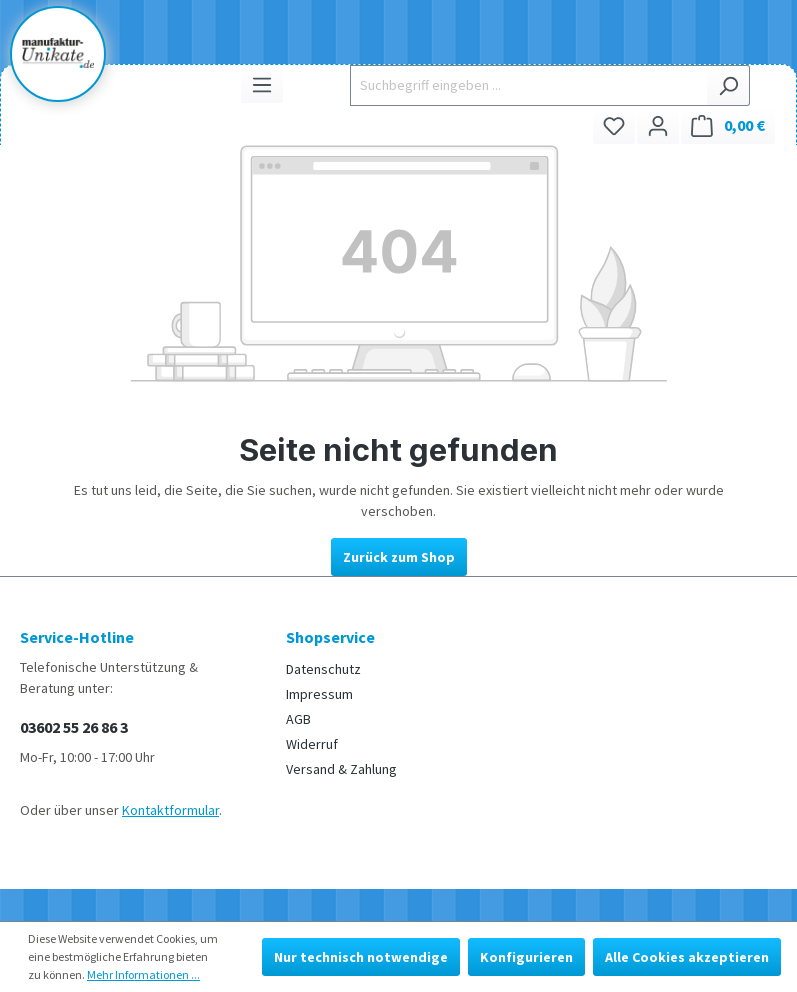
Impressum (319, 694)
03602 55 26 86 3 (74, 727)
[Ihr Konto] (658, 125)
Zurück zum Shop (399, 557)
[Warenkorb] (728, 125)
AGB (298, 719)
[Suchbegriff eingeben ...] (528, 85)
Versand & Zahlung (341, 769)
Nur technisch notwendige (361, 957)
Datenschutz (323, 669)
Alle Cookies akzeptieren (687, 957)
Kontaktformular (170, 810)
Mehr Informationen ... (143, 974)
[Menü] (262, 84)
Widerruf (312, 744)
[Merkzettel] (614, 125)
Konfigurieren (526, 957)
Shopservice (330, 637)
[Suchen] (728, 85)
